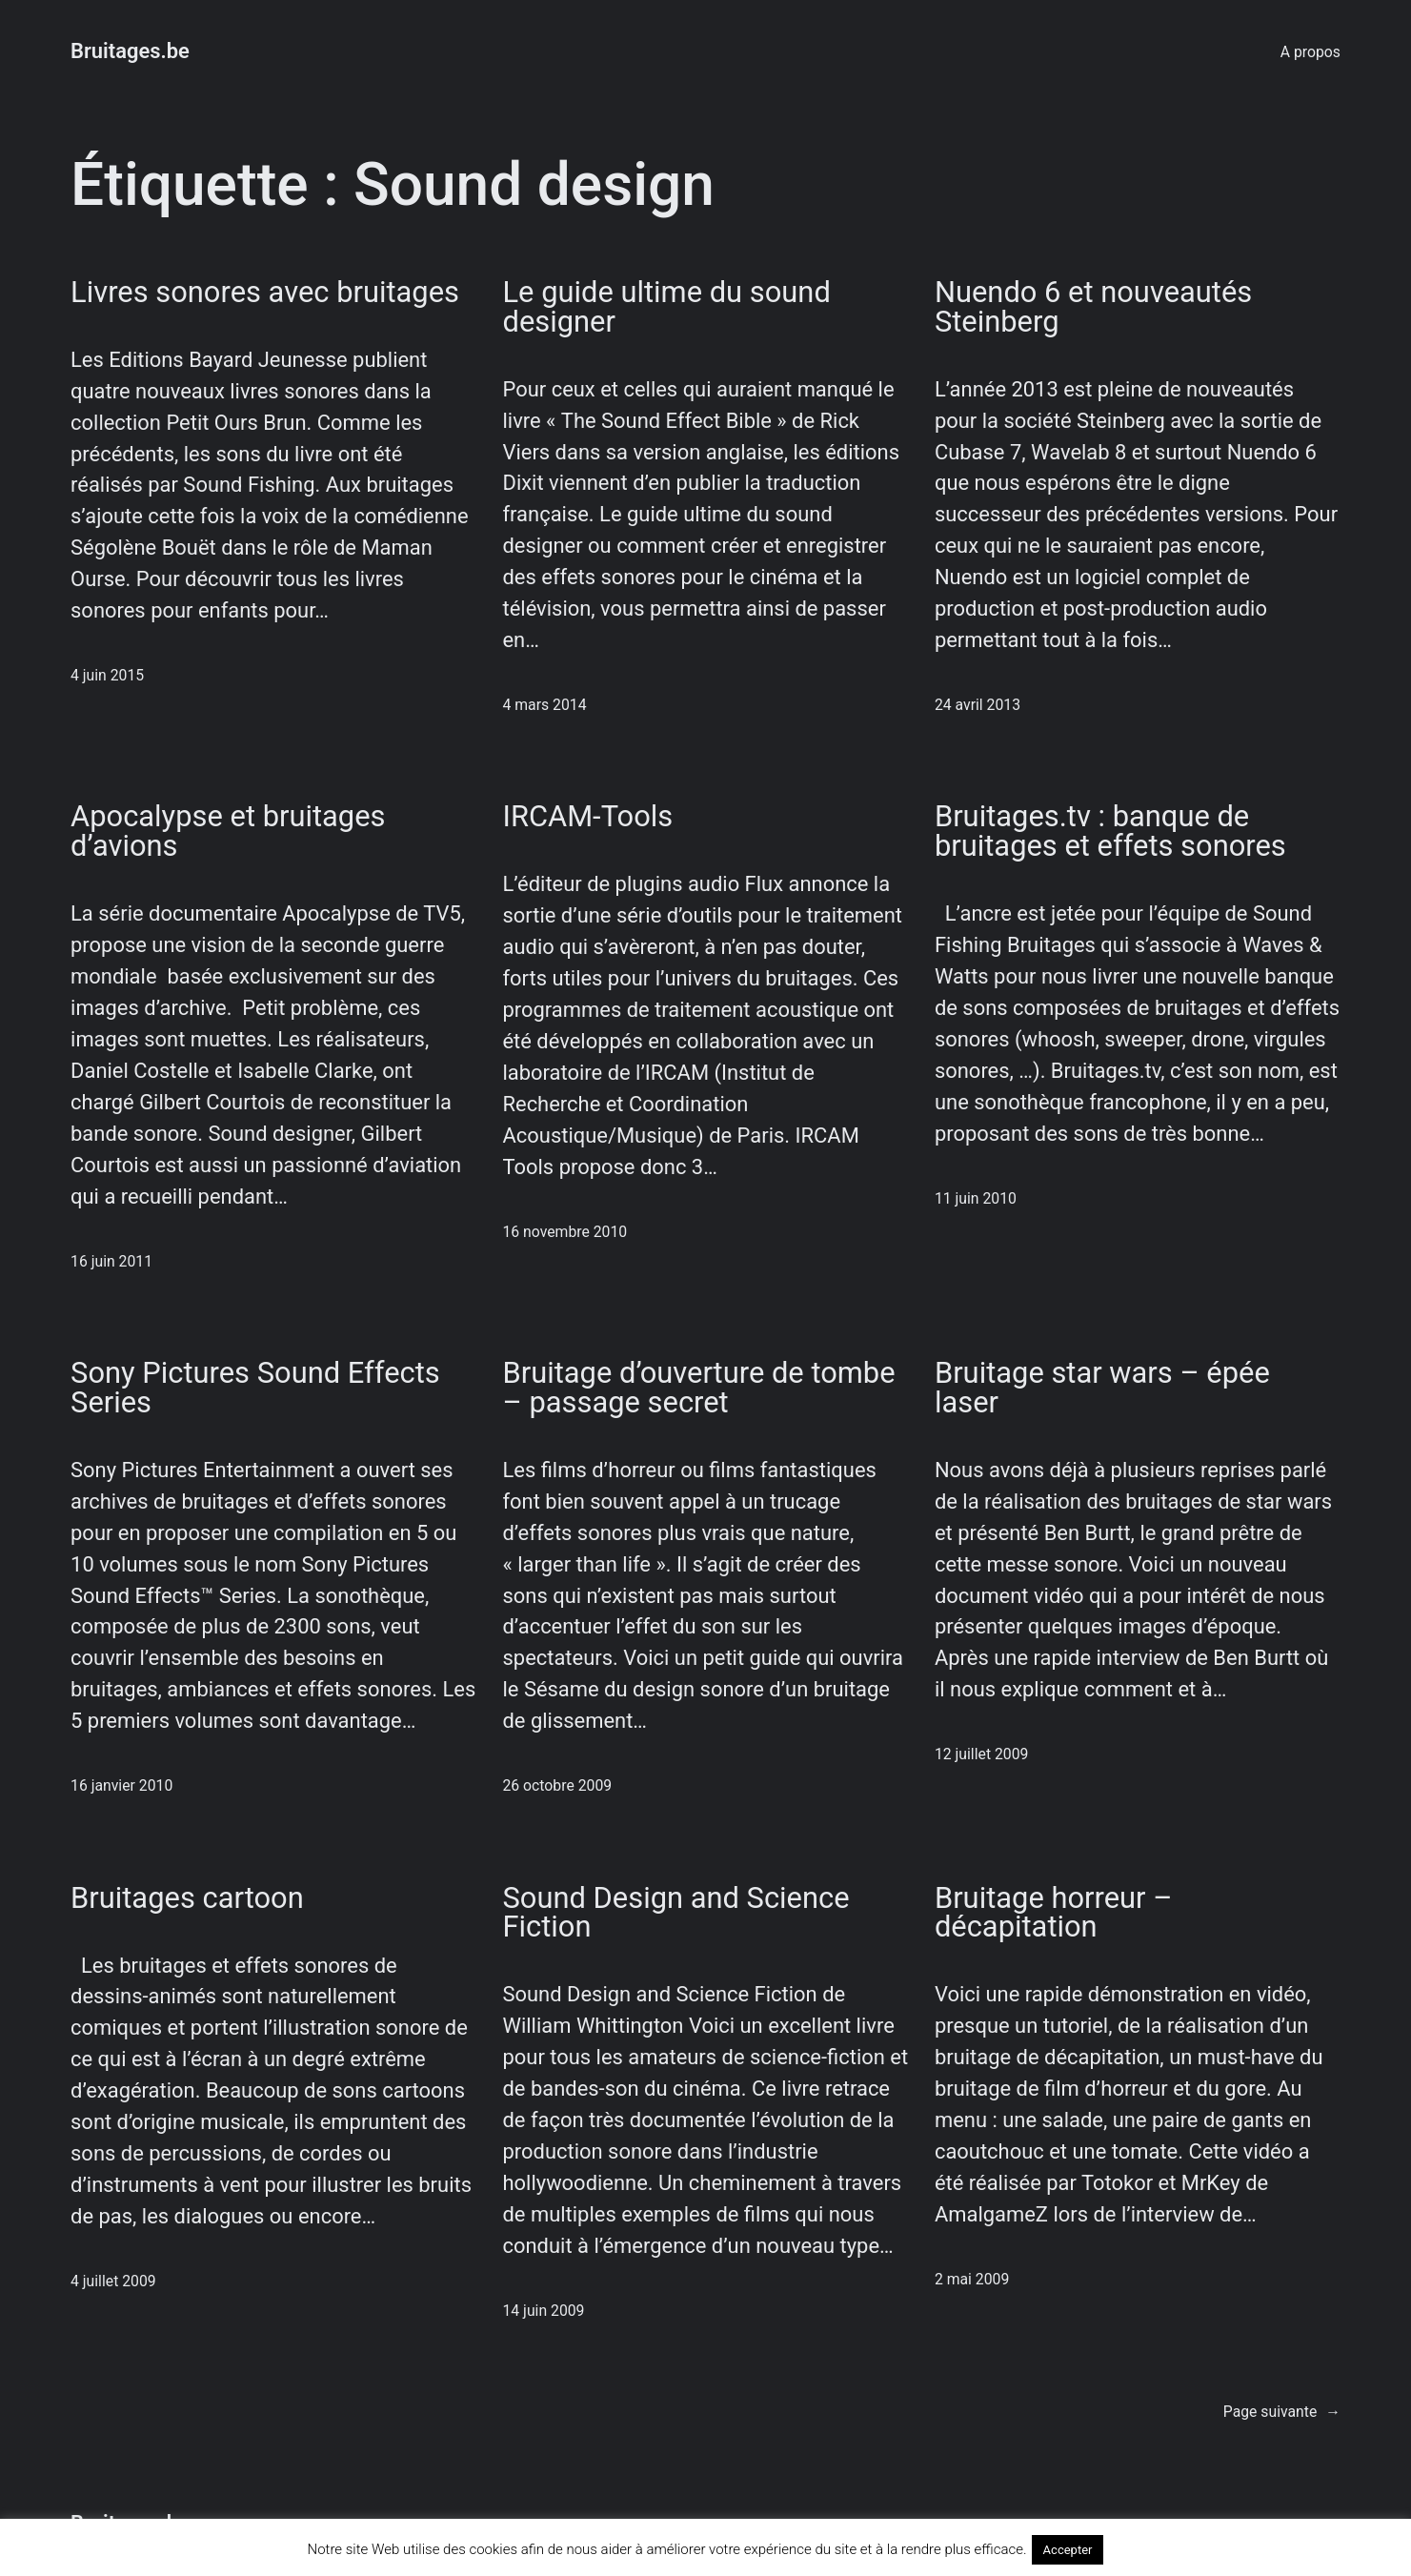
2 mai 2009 (972, 2279)
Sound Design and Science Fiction (675, 1913)
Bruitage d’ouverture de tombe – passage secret (698, 1388)
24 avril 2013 (977, 705)
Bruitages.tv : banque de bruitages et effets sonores (1110, 832)
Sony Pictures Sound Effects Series (255, 1388)
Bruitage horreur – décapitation (1054, 1913)
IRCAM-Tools (587, 817)
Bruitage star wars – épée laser (1102, 1388)
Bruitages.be (130, 51)
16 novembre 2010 (564, 1232)
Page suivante (1281, 2412)
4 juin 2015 (107, 675)
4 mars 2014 (544, 705)
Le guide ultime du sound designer (666, 307)
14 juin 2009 (543, 2311)
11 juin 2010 (976, 1198)
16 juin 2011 (111, 1261)
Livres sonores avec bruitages (265, 293)
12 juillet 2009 (981, 1754)
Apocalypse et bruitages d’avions (228, 832)
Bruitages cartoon (187, 1899)
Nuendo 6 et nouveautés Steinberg (1093, 307)
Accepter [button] (1068, 2550)
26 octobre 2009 (557, 1785)
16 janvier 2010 (121, 1785)
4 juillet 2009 (113, 2281)
